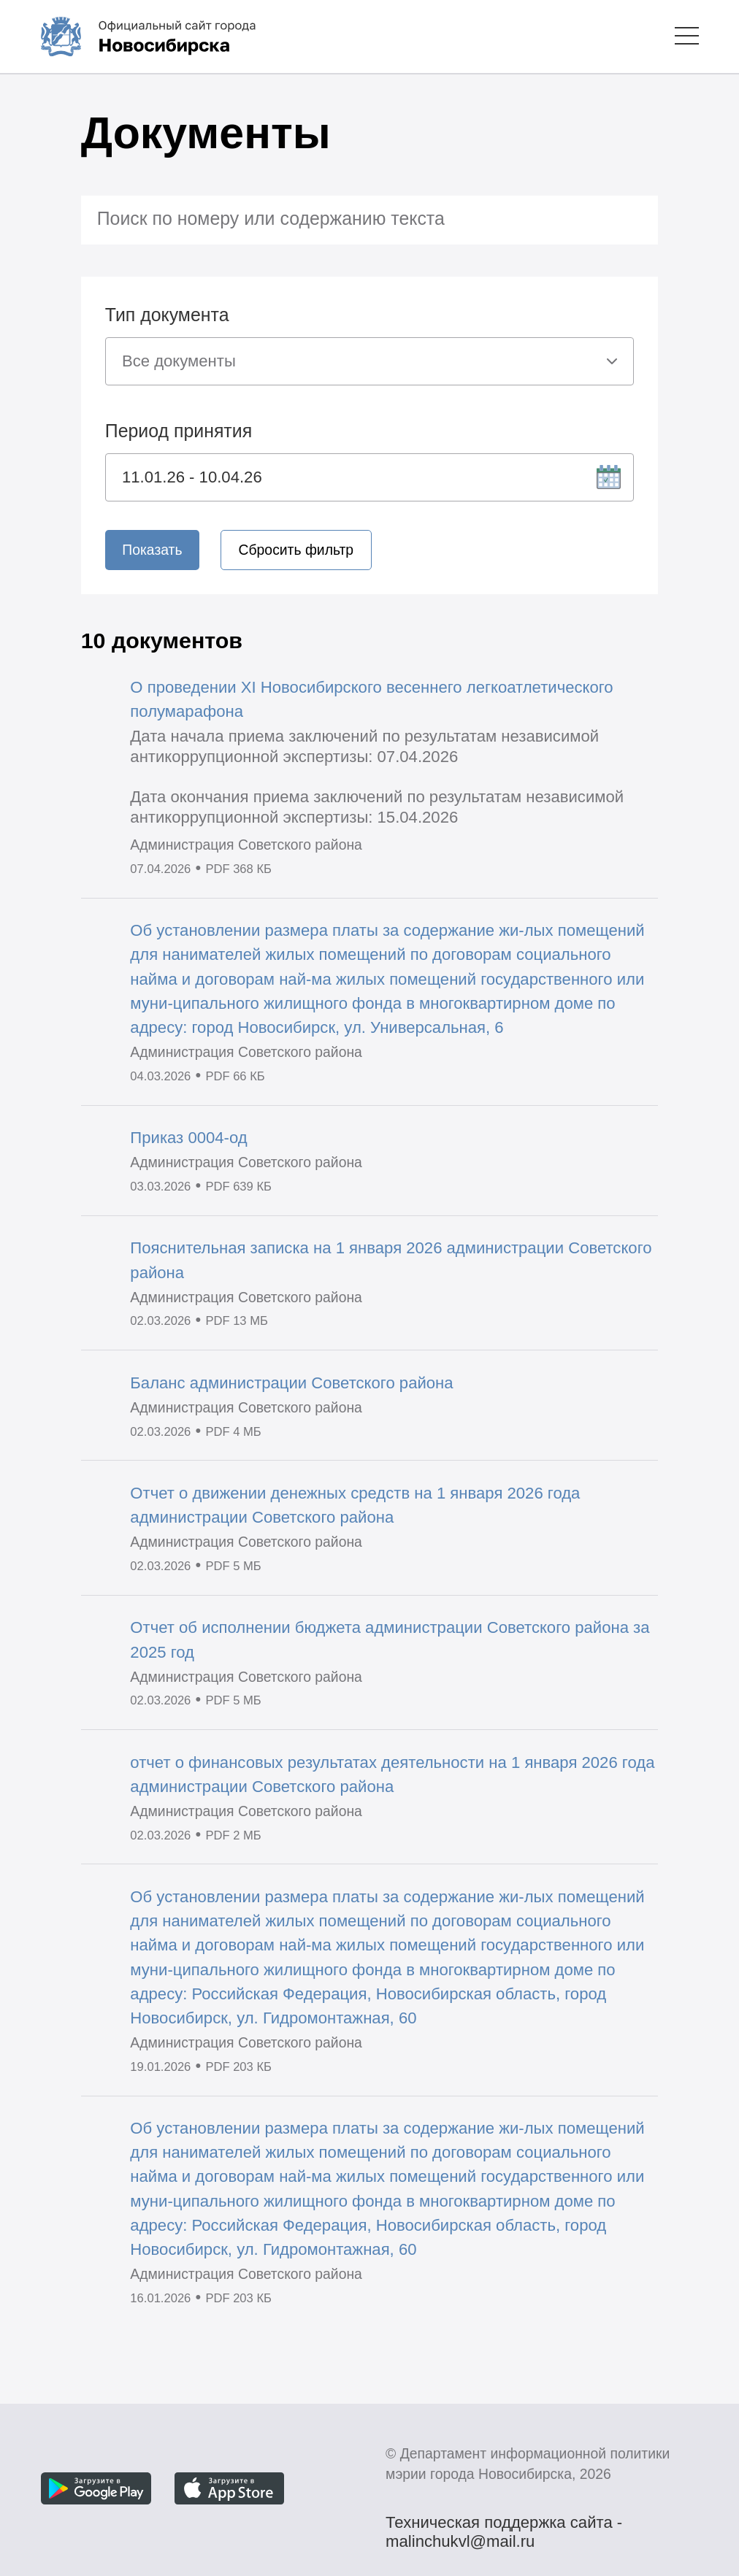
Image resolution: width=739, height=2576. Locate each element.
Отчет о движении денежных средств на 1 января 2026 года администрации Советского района (355, 1505)
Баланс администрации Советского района (291, 1383)
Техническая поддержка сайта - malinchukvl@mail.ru (504, 2524)
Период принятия (178, 430)
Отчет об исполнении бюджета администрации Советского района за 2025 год (389, 1639)
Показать (152, 550)
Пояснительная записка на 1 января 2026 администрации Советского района (390, 1260)
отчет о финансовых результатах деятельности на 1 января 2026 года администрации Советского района (392, 1774)
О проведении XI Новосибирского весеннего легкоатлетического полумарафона (371, 699)
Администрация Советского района (246, 845)
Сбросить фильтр (296, 550)
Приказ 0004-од (188, 1138)
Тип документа (167, 314)
